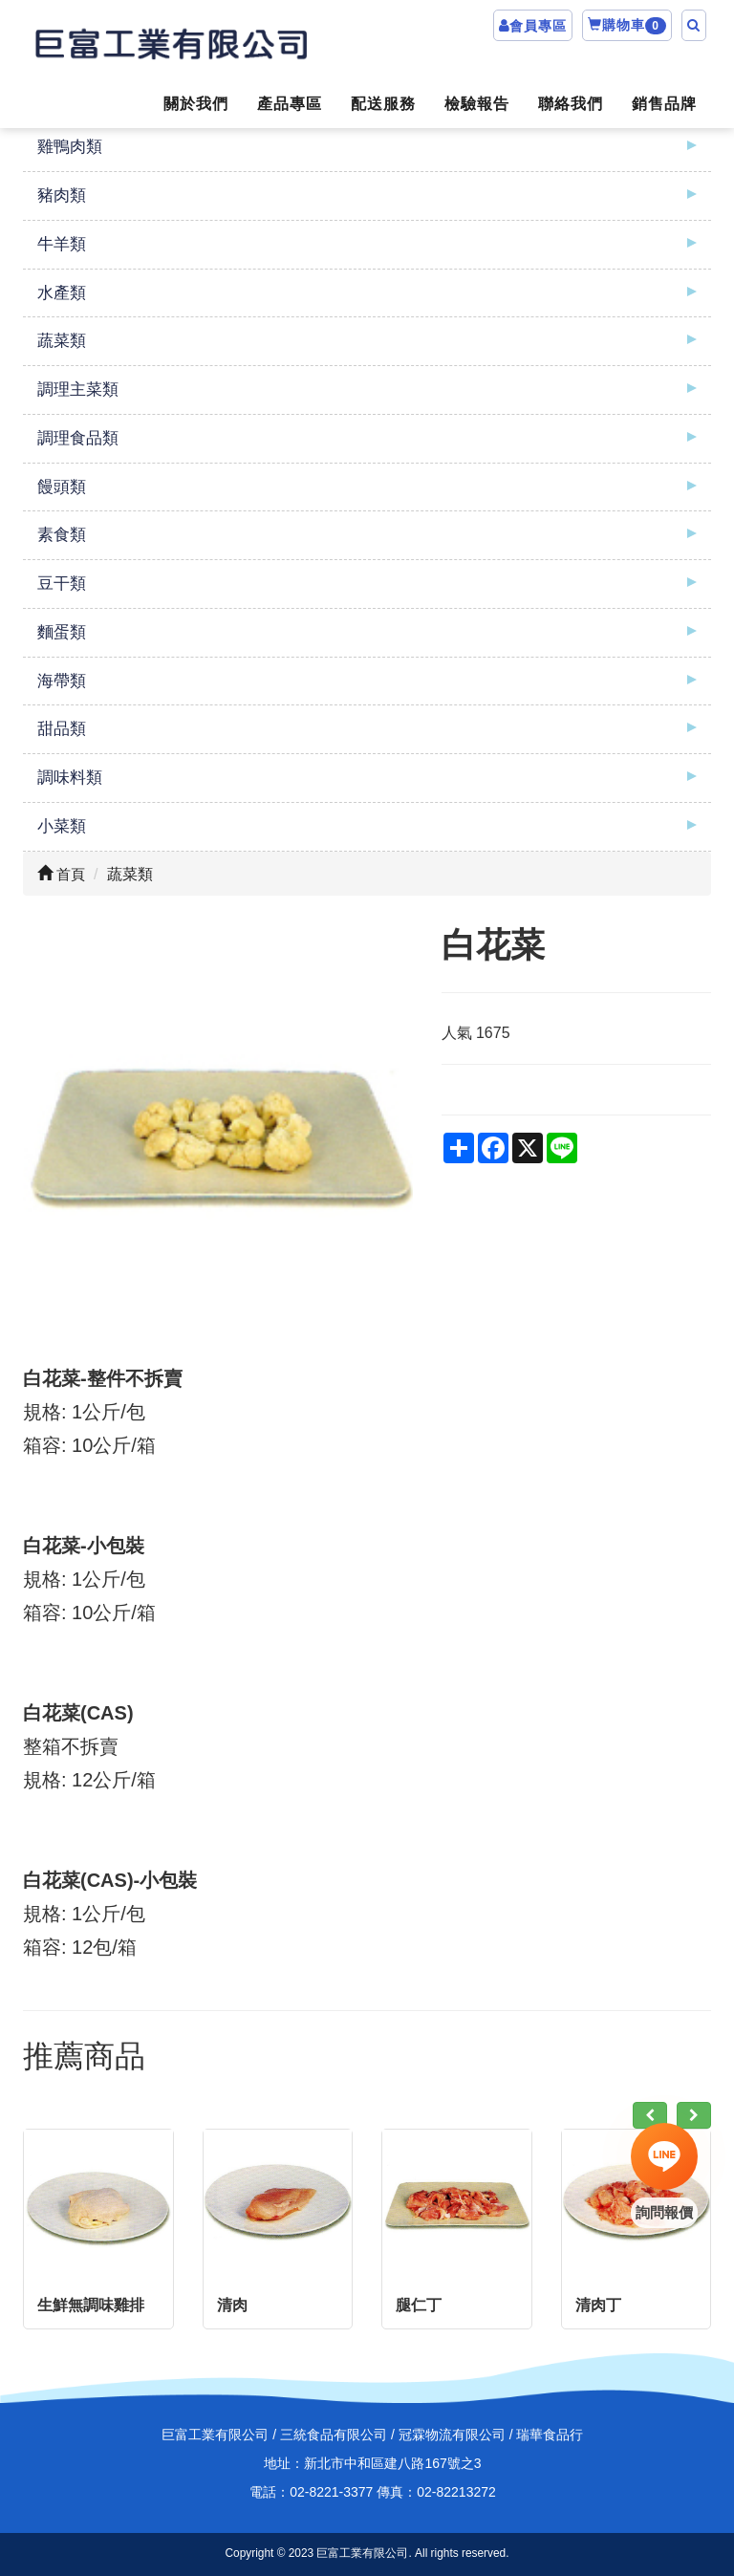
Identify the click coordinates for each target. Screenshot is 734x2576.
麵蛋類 (61, 632)
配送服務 (383, 104)
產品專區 (289, 104)
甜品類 (61, 729)
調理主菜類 (78, 389)
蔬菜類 (61, 341)
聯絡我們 (570, 104)
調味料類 (69, 777)
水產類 (61, 293)
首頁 (61, 874)
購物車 (627, 25)
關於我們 (195, 104)
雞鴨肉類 (69, 147)
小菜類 (61, 826)
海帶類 (61, 681)
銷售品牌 (664, 104)
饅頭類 (61, 487)
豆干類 (61, 583)
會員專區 (538, 25)
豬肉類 (61, 195)
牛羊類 (61, 244)
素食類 (61, 535)
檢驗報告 (476, 104)
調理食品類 (78, 438)
